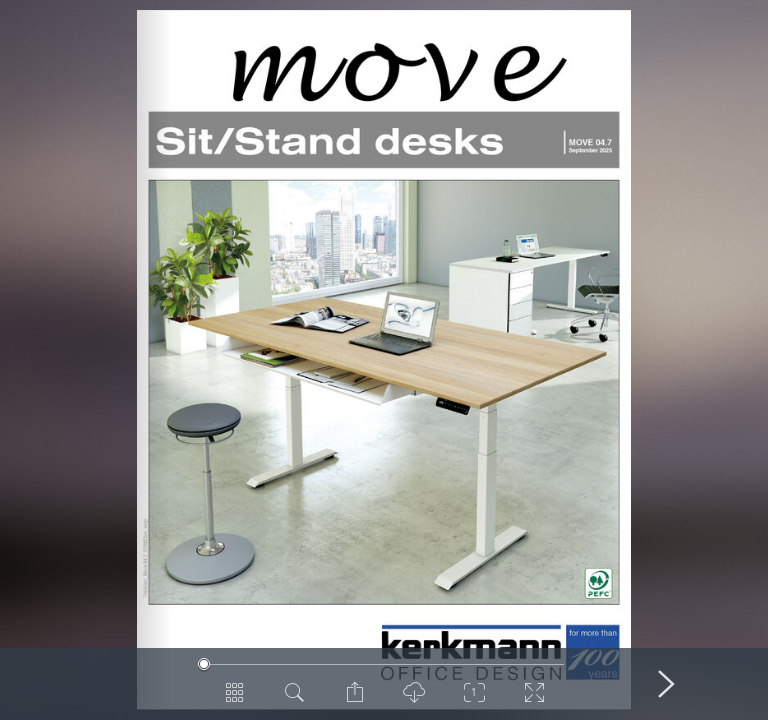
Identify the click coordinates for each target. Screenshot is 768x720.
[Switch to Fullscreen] (534, 700)
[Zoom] (474, 700)
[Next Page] (666, 684)
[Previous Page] (102, 684)
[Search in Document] (294, 700)
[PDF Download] (414, 700)
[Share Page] (354, 700)
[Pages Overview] (234, 700)
